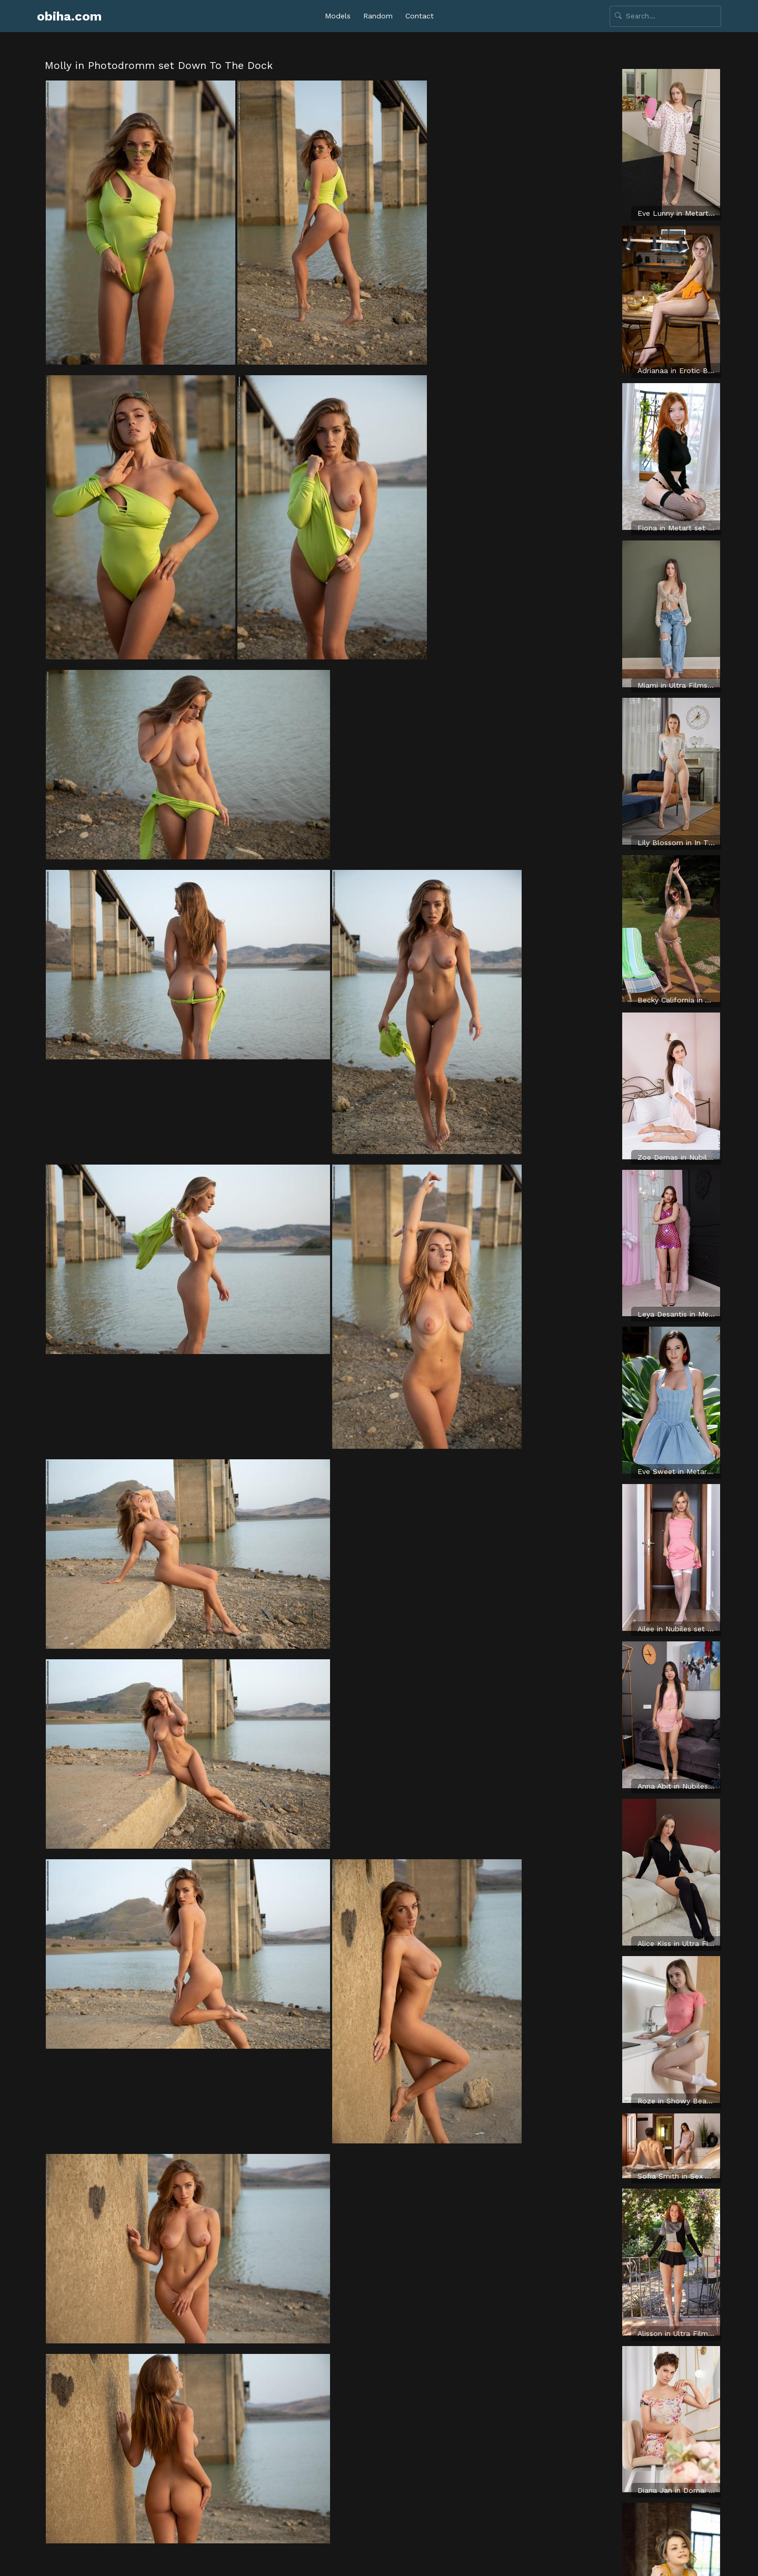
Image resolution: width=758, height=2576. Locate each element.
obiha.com (69, 16)
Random (378, 16)
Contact (419, 16)
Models (338, 16)
